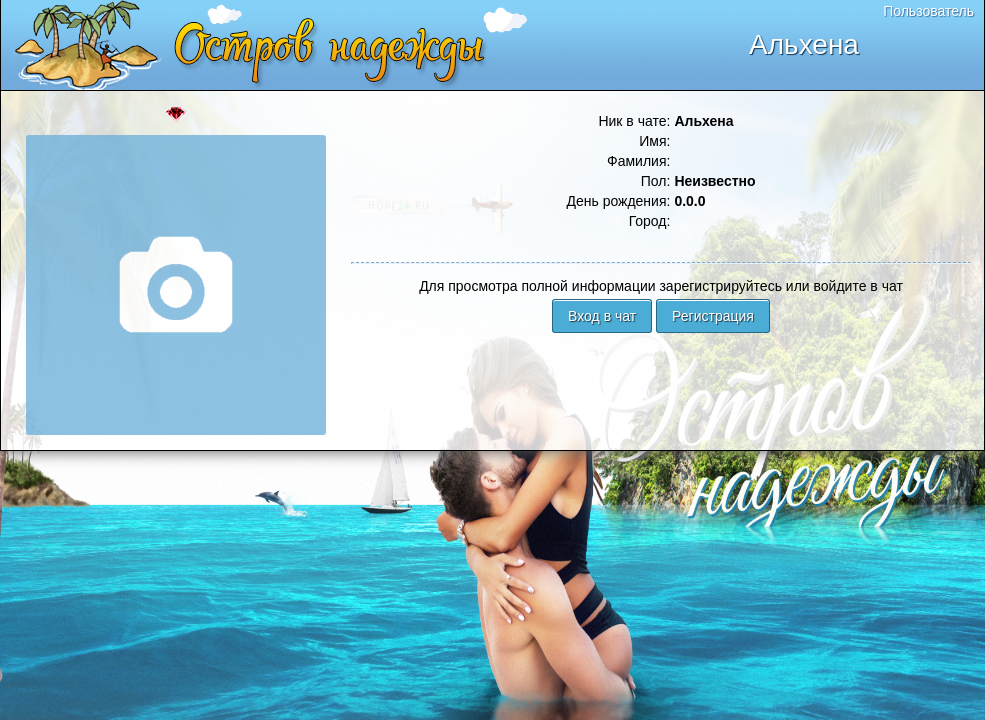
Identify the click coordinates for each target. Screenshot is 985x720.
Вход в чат (602, 316)
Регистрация (713, 316)
